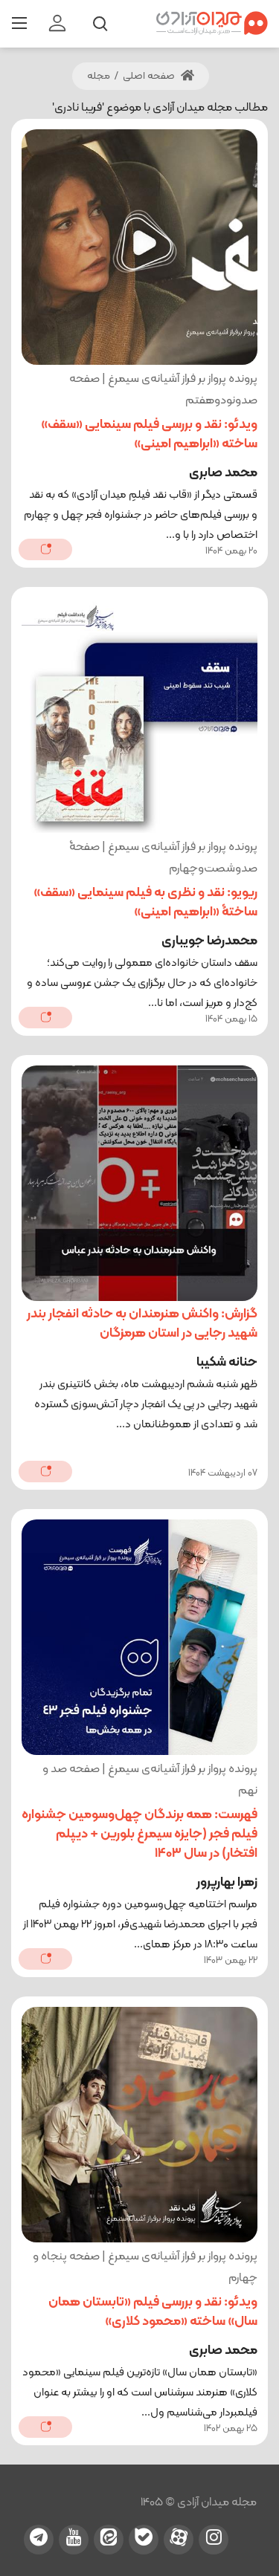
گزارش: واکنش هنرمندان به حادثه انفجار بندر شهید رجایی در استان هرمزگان (142, 1323)
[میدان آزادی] (212, 23)
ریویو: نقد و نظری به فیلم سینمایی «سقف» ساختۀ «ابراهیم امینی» (145, 902)
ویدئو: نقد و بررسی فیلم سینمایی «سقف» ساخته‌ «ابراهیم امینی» (149, 434)
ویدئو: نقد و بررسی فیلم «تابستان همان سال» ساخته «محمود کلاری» (152, 2312)
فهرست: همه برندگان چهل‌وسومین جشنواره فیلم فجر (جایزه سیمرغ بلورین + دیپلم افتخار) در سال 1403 (139, 1834)
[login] (57, 24)
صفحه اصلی (158, 76)
